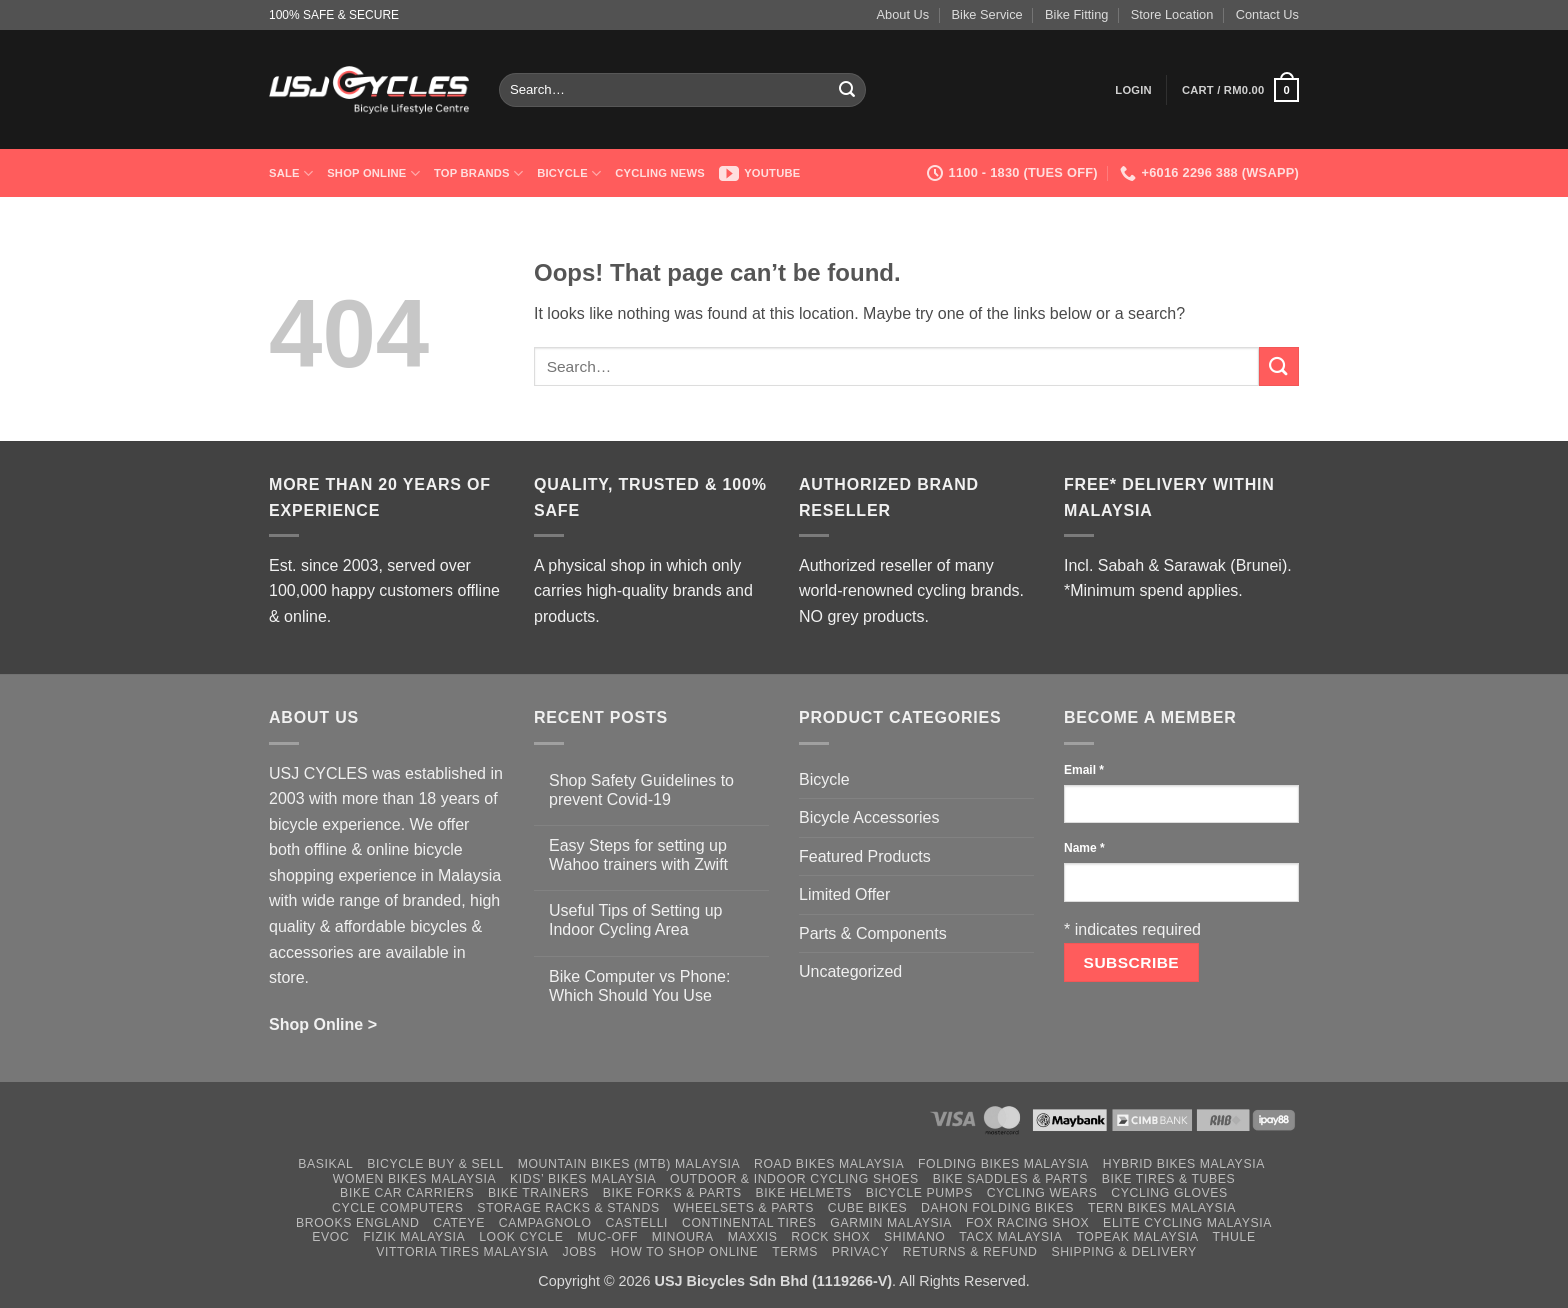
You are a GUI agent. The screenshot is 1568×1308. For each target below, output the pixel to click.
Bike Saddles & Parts (1010, 1179)
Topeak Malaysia (1137, 1237)
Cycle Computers (398, 1208)
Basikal (325, 1164)
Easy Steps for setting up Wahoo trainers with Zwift (638, 855)
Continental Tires (749, 1223)
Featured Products (865, 856)
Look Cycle (521, 1237)
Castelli (636, 1223)
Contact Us (1267, 14)
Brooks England (357, 1223)
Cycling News (660, 173)
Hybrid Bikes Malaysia (1184, 1164)
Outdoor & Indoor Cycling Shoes (794, 1179)
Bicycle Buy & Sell (435, 1164)
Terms (795, 1252)
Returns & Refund (970, 1252)
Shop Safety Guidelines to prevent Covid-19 (641, 790)
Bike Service (987, 14)
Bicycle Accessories (869, 817)
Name (1084, 848)
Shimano (914, 1237)
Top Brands (478, 173)
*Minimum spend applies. (1153, 590)
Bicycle (569, 173)
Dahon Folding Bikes (997, 1208)
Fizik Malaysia (414, 1237)
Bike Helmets (804, 1193)
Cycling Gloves (1169, 1193)
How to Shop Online (685, 1252)
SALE (291, 173)
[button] (1133, 90)
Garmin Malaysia (891, 1223)
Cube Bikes (868, 1208)
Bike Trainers (538, 1193)
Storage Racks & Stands (568, 1208)
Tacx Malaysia (1010, 1237)
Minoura (683, 1237)
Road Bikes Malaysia (829, 1164)
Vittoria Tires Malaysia (462, 1252)
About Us (903, 14)
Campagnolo (545, 1223)
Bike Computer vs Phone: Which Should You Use (639, 986)
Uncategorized (850, 971)
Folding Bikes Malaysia (1003, 1164)
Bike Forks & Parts (672, 1193)
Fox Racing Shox (1027, 1223)
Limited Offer (844, 894)
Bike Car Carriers (407, 1193)
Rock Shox (830, 1237)
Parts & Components (873, 933)
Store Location (1172, 14)
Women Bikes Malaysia (415, 1179)
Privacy (860, 1252)
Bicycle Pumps (919, 1193)
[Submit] (848, 90)
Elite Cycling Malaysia (1187, 1223)
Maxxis (753, 1237)
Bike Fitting (1076, 14)
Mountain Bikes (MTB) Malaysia (629, 1164)
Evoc (330, 1237)
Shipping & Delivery (1123, 1252)
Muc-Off (607, 1237)
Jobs (579, 1252)
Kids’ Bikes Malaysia (583, 1179)
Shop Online (373, 173)
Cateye (459, 1223)
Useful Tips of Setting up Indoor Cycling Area (635, 920)
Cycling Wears (1042, 1193)
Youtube (760, 173)
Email (1084, 770)
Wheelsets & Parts (743, 1208)
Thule (1234, 1237)
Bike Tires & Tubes (1169, 1179)
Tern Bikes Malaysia (1162, 1208)
